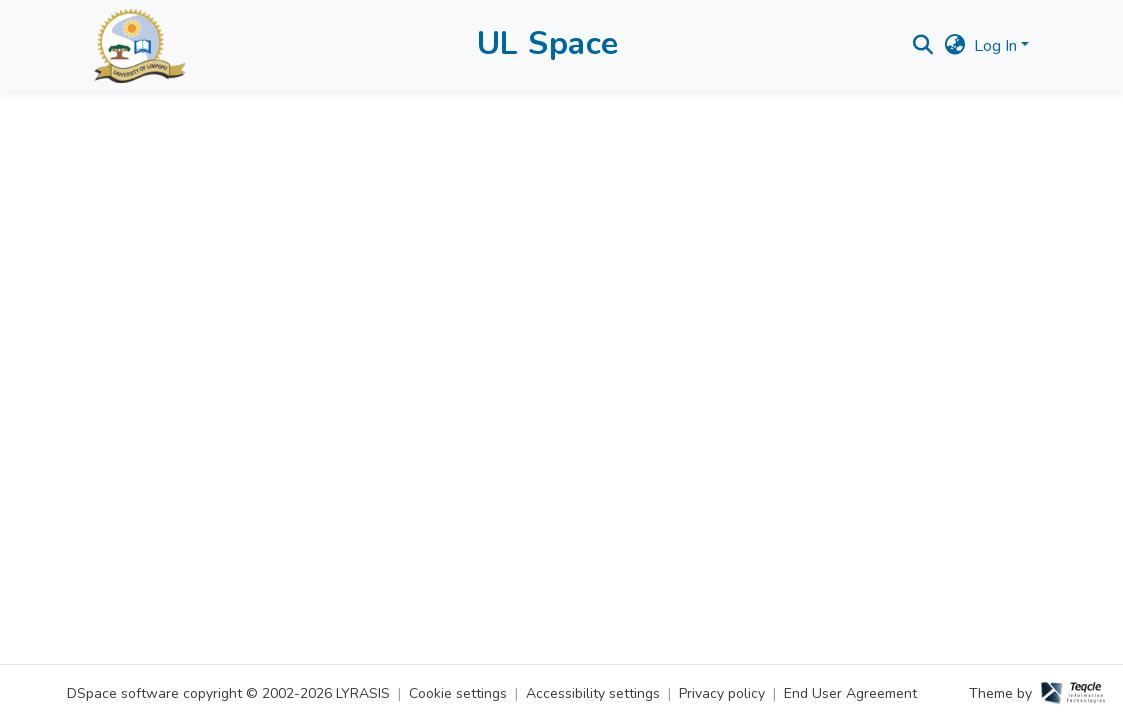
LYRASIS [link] (363, 693)
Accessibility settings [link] (593, 693)
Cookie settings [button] (458, 693)
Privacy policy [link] (722, 693)
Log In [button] (997, 46)
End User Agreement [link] (850, 693)
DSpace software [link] (123, 693)
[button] (140, 45)
